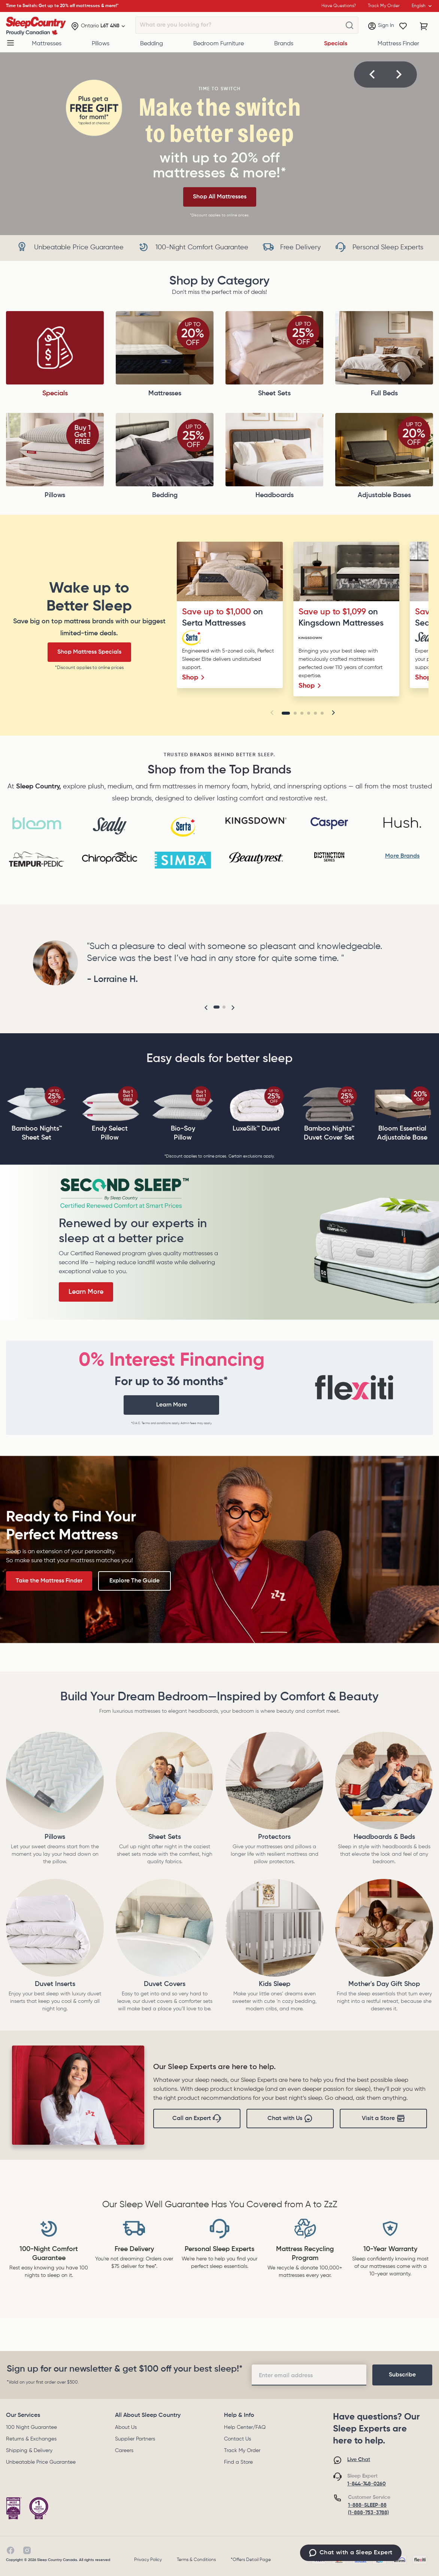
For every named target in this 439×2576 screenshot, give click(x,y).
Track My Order (242, 2450)
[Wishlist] (403, 26)
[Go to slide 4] (308, 713)
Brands (283, 44)
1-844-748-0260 (366, 2484)
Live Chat (358, 2459)
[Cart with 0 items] (424, 26)
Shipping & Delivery (29, 2450)
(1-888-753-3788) (368, 2512)
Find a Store (238, 2462)
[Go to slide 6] (322, 713)
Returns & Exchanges (31, 2439)
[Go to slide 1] (286, 713)
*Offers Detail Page (251, 2560)
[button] (372, 74)
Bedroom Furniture (218, 44)
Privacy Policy (148, 2560)
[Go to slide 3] (301, 713)
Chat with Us (290, 2118)
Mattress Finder (398, 44)
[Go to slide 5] (315, 713)
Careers (124, 2450)
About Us (126, 2427)
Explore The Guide (134, 1581)
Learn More (86, 1292)
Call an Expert (196, 2118)
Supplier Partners (135, 2439)
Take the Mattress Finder (49, 1581)
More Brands (402, 856)
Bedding (151, 44)
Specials (335, 44)
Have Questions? (338, 6)
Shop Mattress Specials (89, 652)
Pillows (100, 44)
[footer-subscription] (402, 2374)
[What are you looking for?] (349, 25)
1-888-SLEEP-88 (367, 2505)
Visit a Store (383, 2118)
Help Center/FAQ (245, 2427)
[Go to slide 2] (295, 713)
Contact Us (237, 2439)
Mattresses (46, 44)
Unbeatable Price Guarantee (41, 2462)
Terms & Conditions (196, 2560)
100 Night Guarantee (31, 2427)
